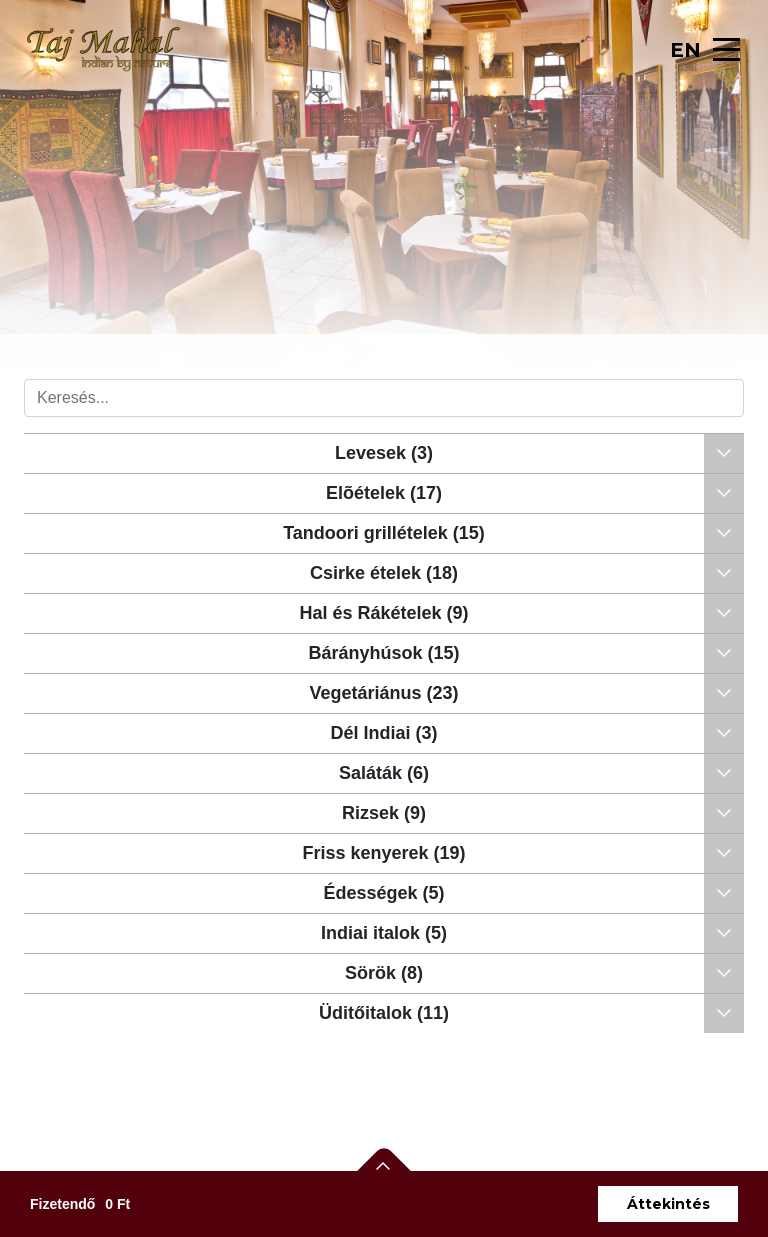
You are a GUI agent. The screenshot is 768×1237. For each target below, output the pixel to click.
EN (685, 50)
